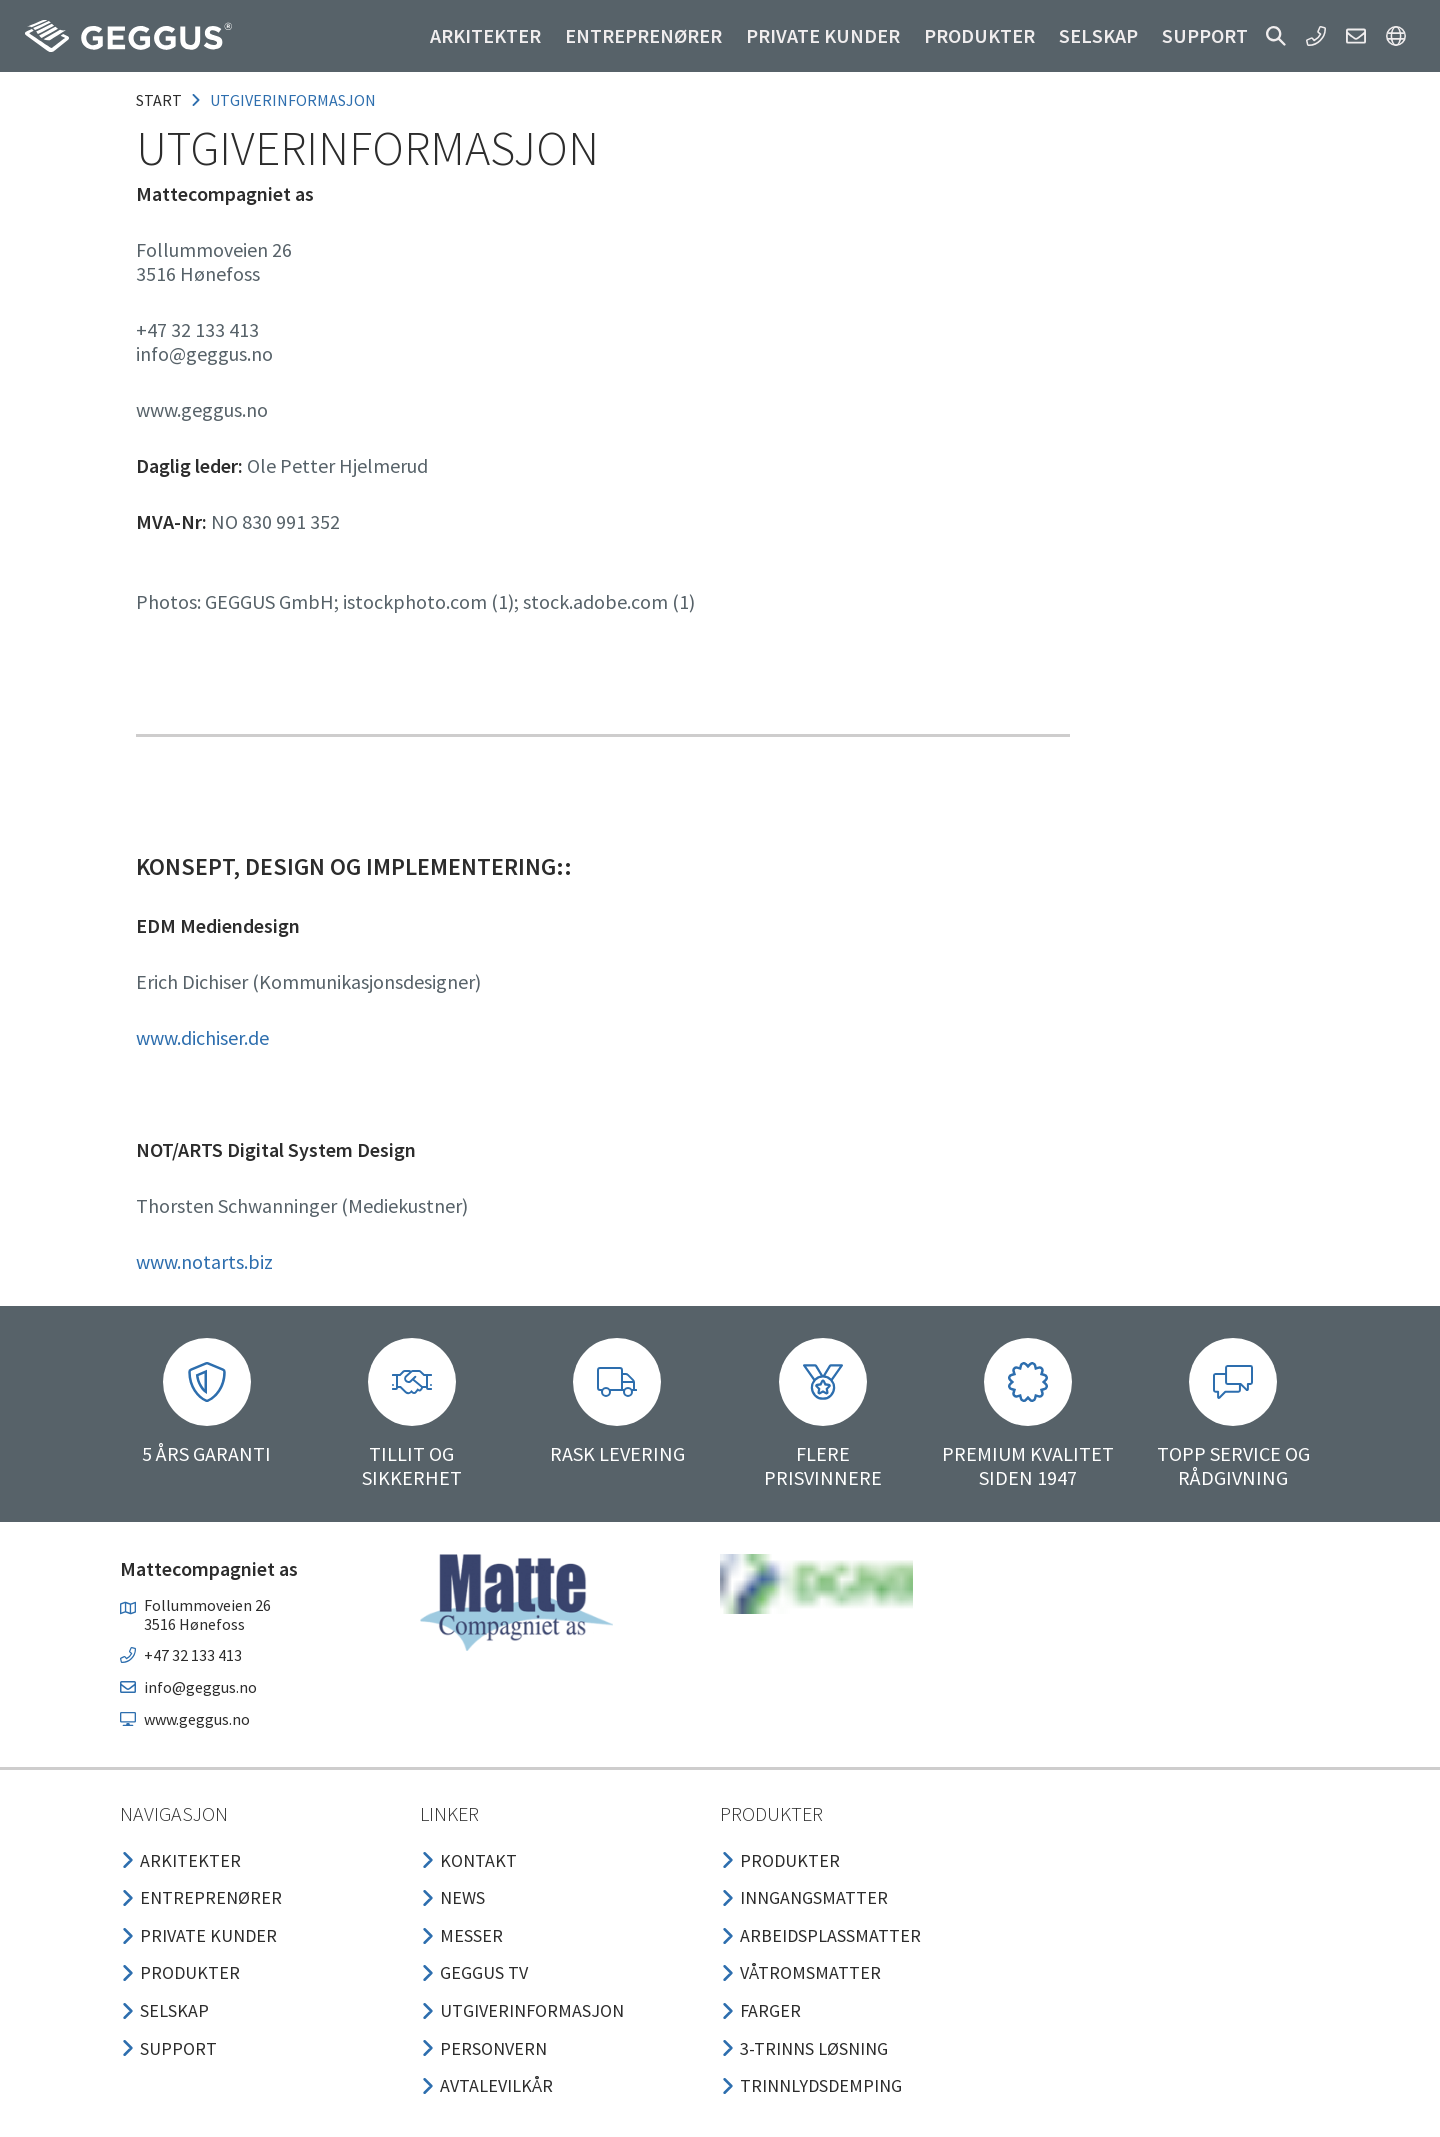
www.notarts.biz (204, 1261)
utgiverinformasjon (293, 100)
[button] (1276, 36)
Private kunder (823, 35)
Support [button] (1205, 35)
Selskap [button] (1098, 35)
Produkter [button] (979, 35)
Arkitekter (485, 35)
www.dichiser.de (202, 1037)
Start (159, 100)
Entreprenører (643, 35)
